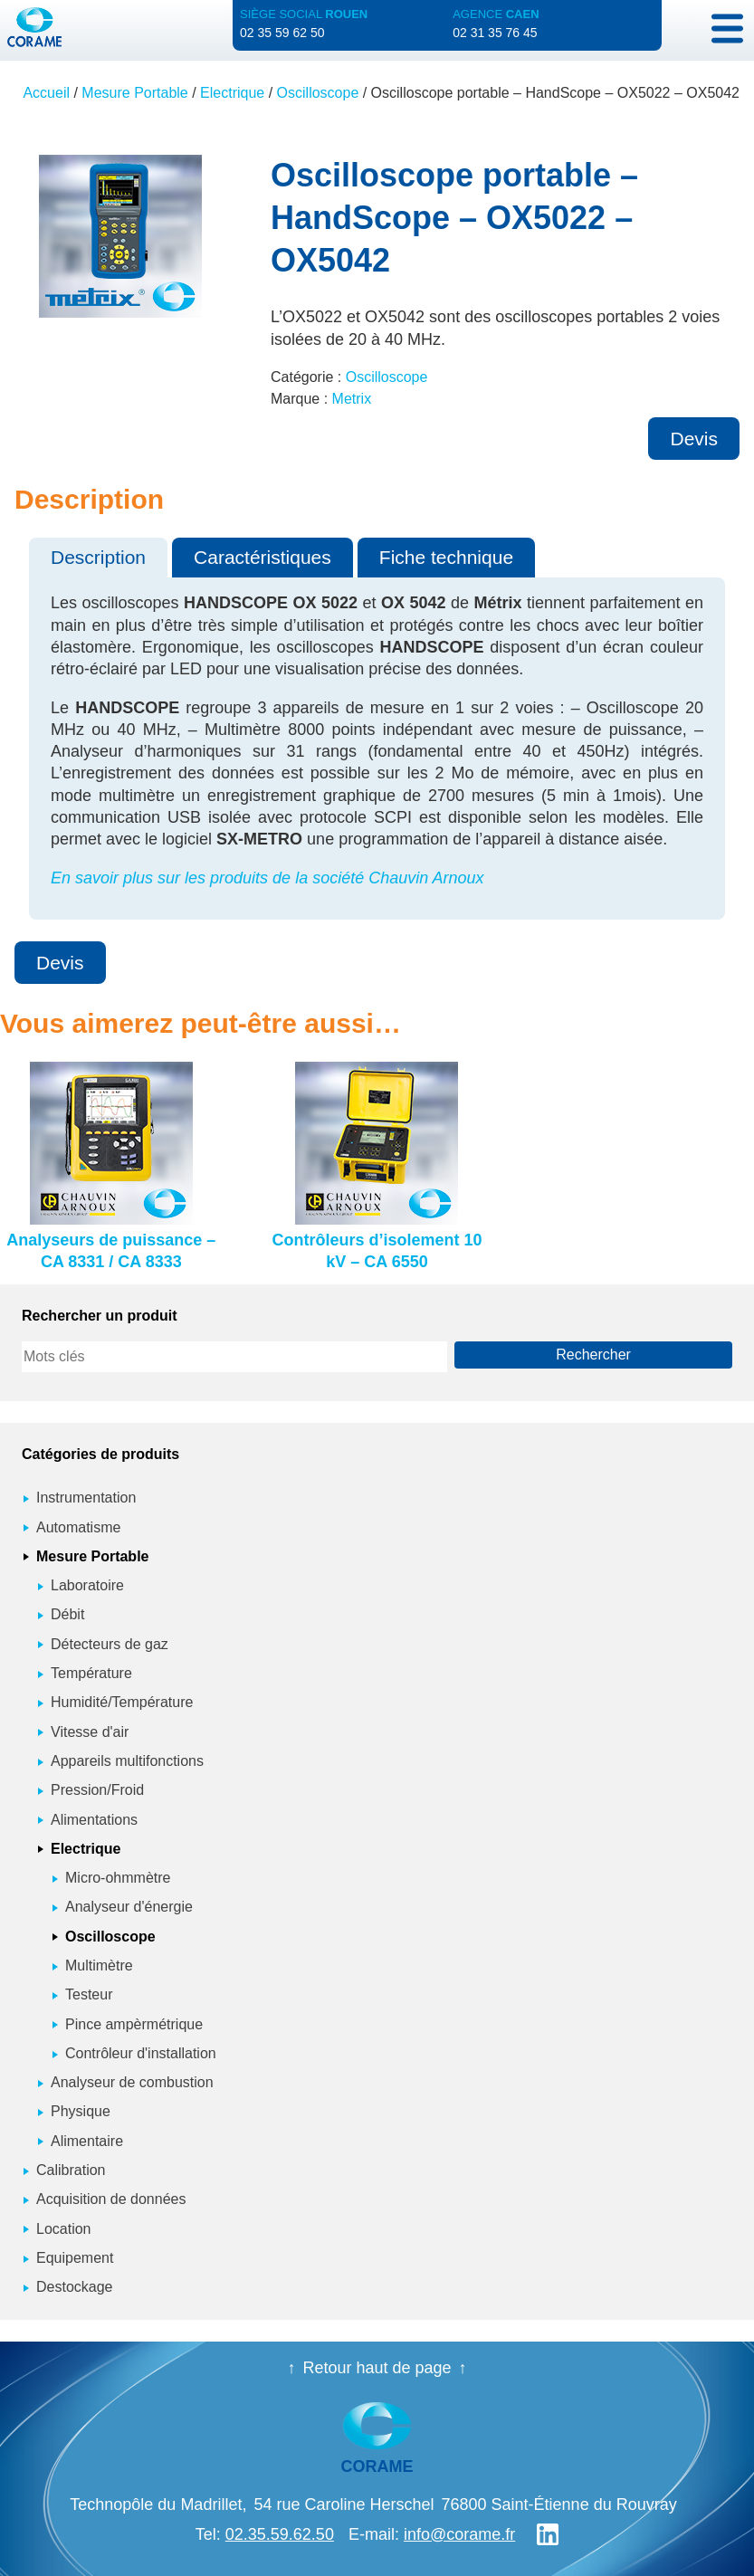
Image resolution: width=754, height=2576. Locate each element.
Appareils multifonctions (127, 1761)
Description (98, 557)
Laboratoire (87, 1585)
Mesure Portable (134, 92)
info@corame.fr (459, 2534)
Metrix (352, 398)
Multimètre (99, 1965)
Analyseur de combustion (132, 2082)
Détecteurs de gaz (109, 1644)
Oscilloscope (318, 92)
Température (91, 1673)
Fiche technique (446, 557)
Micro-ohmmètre (117, 1877)
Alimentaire (87, 2141)
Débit (67, 1614)
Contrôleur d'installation (140, 2053)
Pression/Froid (97, 1790)
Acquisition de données (111, 2199)
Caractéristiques (262, 557)
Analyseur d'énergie (129, 1906)
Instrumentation (86, 1497)
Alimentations (94, 1819)
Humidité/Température (122, 1702)
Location (63, 2229)
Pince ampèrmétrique (134, 2024)
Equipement (74, 2258)
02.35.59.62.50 (279, 2534)
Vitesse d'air (90, 1732)
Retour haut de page (376, 2368)
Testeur (88, 1994)
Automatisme (78, 1527)
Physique (80, 2111)
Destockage (74, 2287)
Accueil (46, 92)
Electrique (232, 92)
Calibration (70, 2170)
